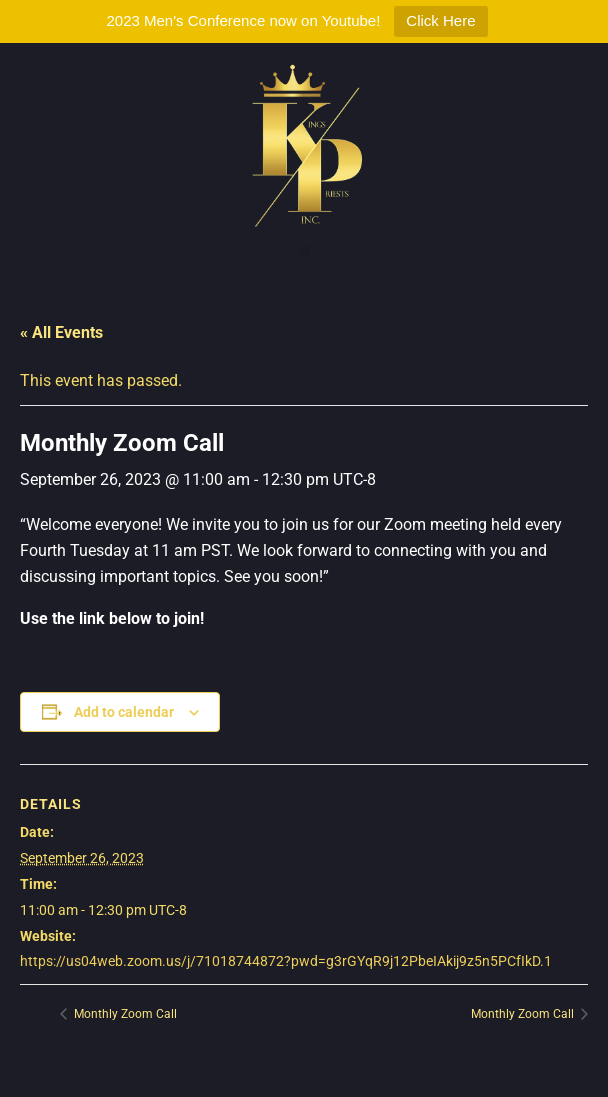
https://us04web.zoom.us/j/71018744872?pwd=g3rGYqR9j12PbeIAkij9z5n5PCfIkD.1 (286, 961)
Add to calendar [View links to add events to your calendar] (124, 712)
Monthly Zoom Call (124, 1014)
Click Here (440, 20)
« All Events (61, 332)
